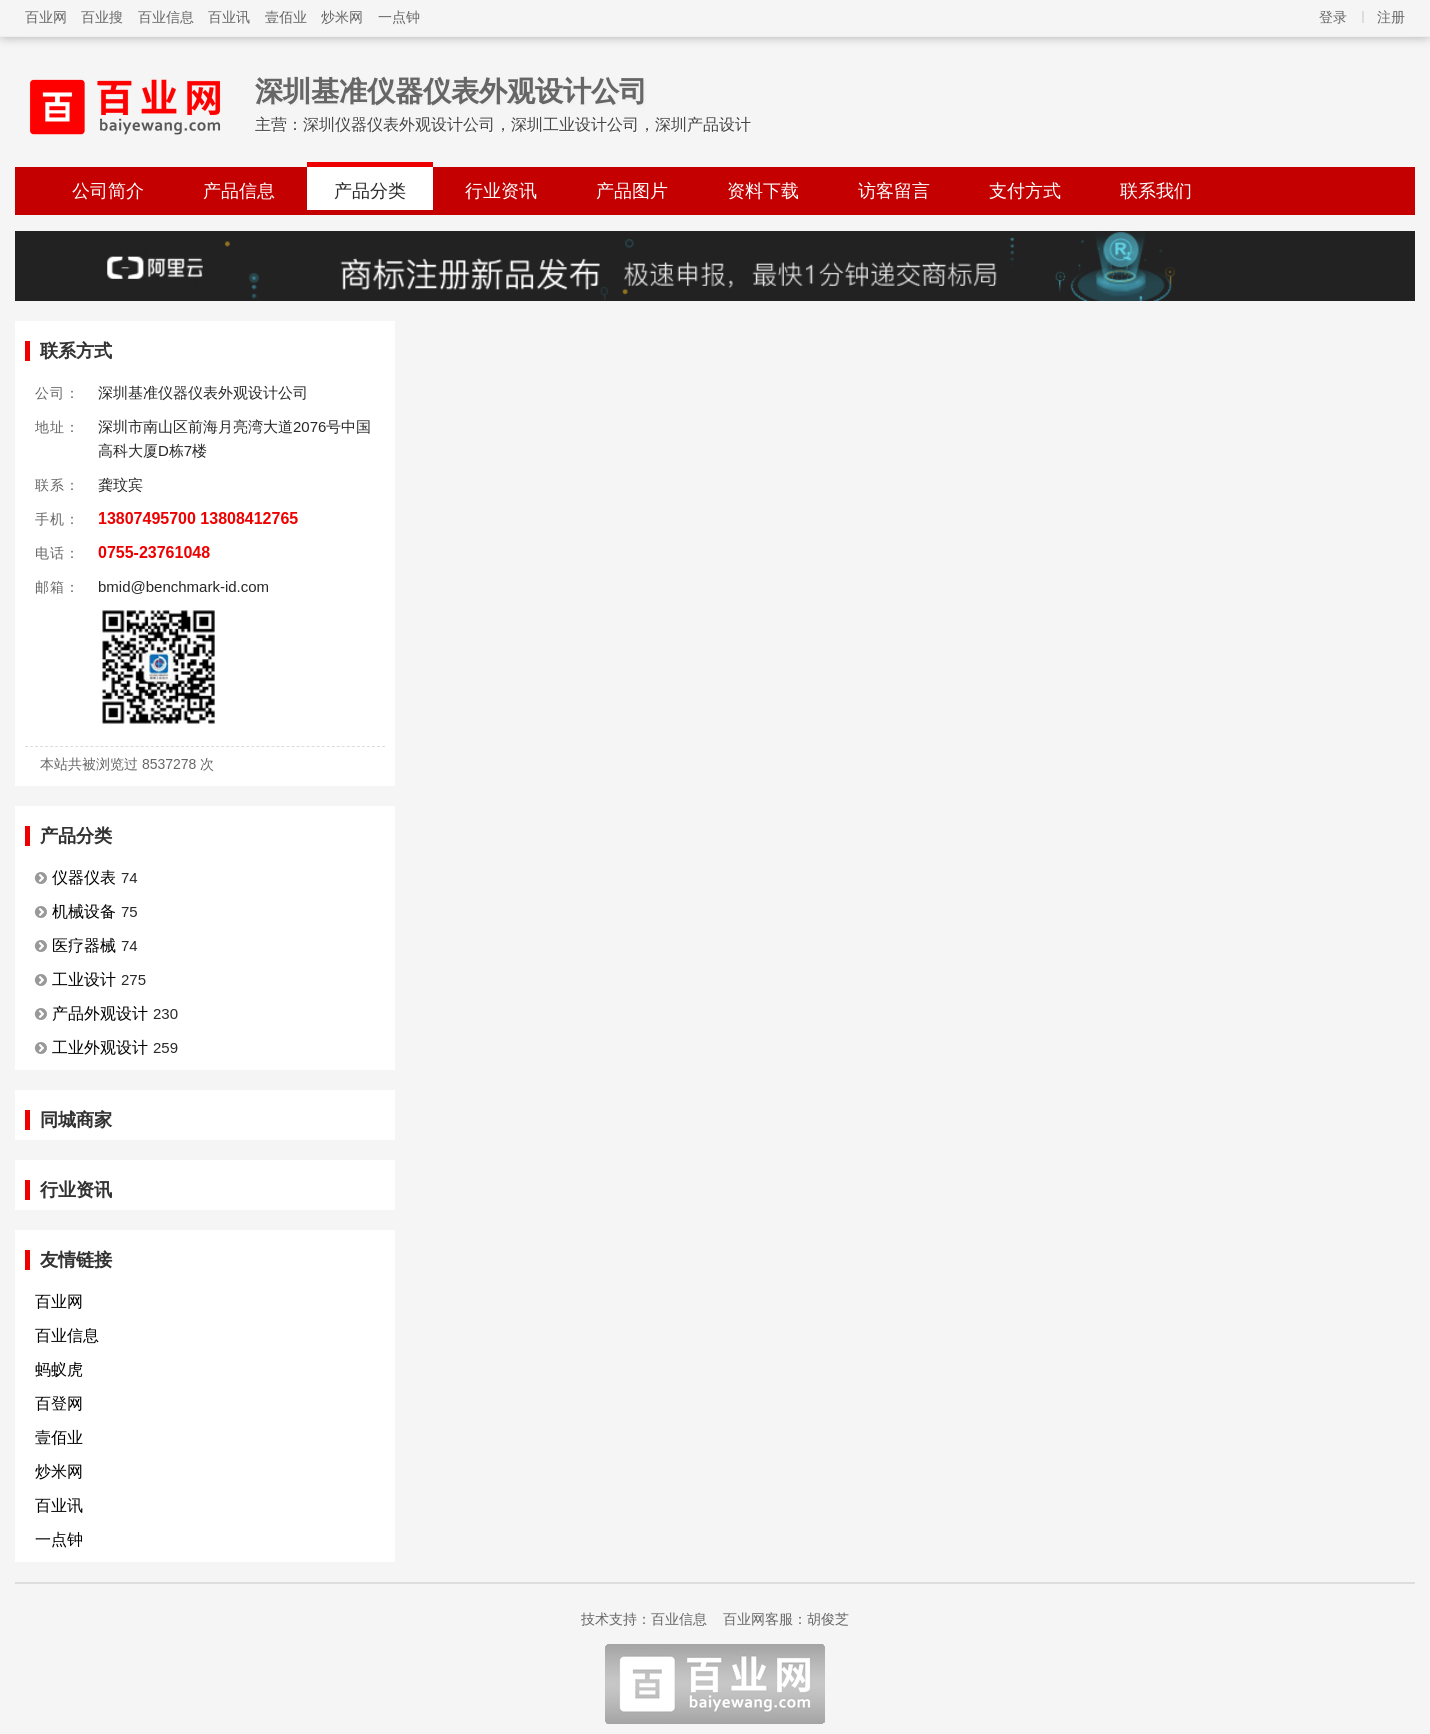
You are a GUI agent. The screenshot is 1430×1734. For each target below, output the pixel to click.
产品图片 (632, 191)
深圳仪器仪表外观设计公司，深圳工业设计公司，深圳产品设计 (527, 124)
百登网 (59, 1403)
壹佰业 (286, 17)
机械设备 (84, 911)
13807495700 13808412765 (198, 518)
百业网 (46, 17)
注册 (1391, 17)
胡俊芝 (828, 1619)
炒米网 (342, 17)
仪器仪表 (84, 877)
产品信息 (239, 191)
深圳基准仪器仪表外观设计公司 (451, 91)
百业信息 (166, 17)
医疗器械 (84, 945)
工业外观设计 (100, 1047)
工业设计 (84, 979)
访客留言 (894, 191)
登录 (1333, 17)
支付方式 (1025, 191)
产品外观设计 (100, 1013)
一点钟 (399, 17)
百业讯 (229, 17)
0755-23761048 (154, 552)
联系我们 (1156, 191)
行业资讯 (501, 191)
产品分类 (370, 191)
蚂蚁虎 (59, 1369)
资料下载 (763, 191)
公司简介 (108, 191)
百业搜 (102, 17)
